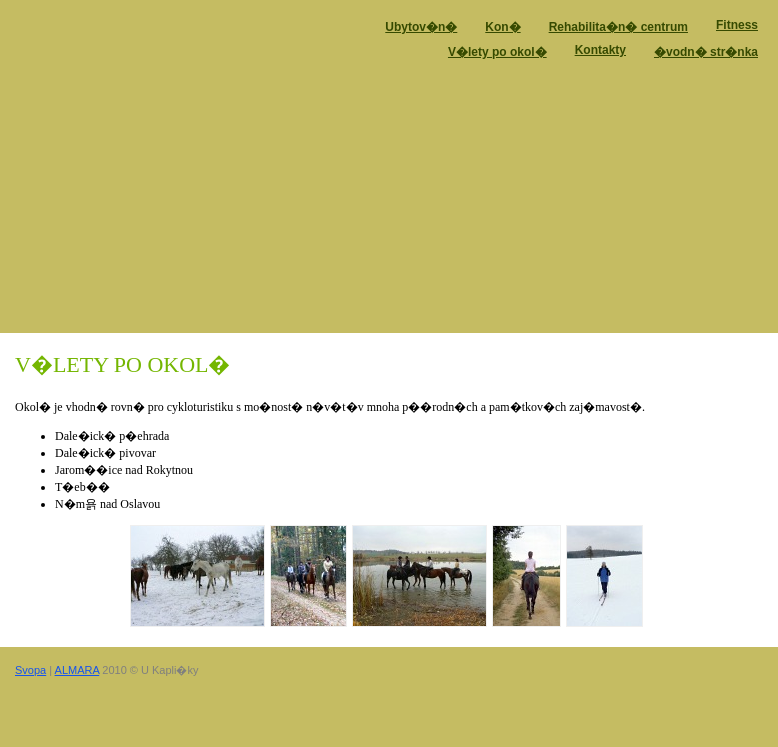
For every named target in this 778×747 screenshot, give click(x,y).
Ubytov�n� (421, 27)
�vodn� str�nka (706, 52)
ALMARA (77, 670)
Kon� (502, 27)
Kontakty (600, 50)
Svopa (30, 670)
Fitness (737, 25)
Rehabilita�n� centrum (618, 27)
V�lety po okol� (497, 52)
